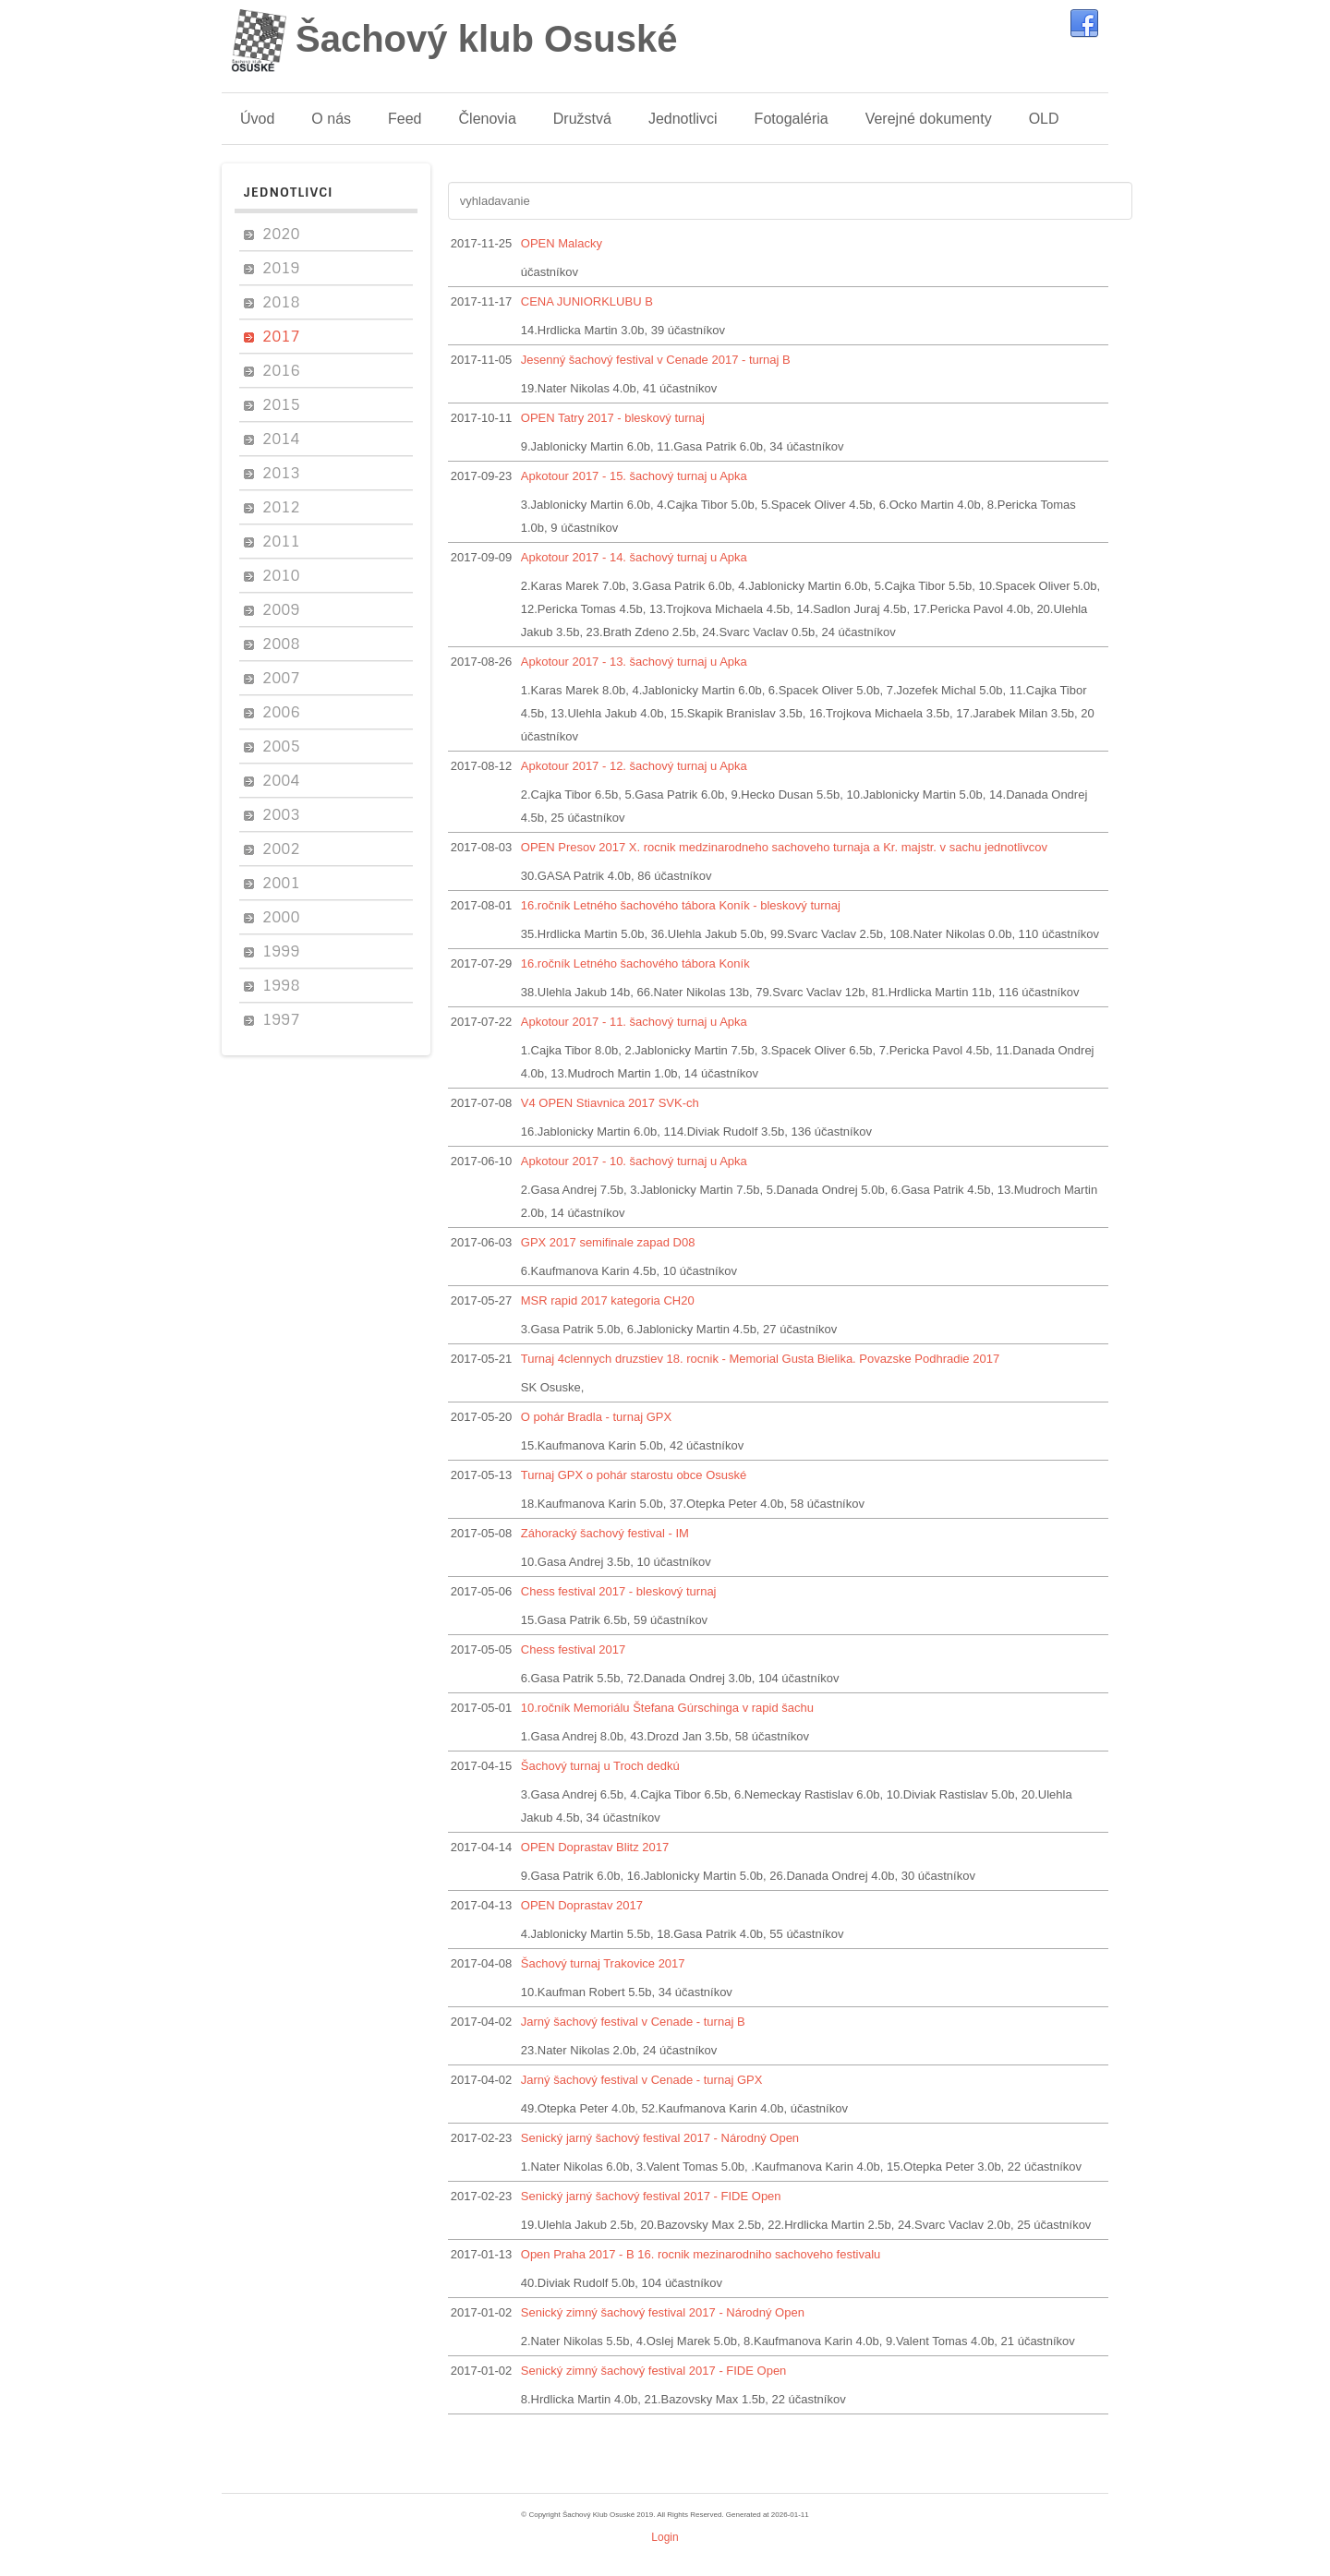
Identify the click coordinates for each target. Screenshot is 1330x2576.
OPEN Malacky (561, 243)
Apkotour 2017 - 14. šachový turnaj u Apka (634, 557)
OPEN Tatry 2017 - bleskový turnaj (613, 418)
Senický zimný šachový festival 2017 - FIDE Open (654, 2370)
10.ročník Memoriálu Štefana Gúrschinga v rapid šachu (667, 1708)
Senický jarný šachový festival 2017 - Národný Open (660, 2138)
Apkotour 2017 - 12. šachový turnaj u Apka (634, 766)
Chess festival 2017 (573, 1649)
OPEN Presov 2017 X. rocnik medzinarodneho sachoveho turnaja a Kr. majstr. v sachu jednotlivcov (784, 847)
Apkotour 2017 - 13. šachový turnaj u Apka (634, 661)
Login (664, 2537)
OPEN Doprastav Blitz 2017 (595, 1847)
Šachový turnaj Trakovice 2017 (603, 1963)
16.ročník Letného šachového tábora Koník (635, 963)
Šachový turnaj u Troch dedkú (600, 1766)
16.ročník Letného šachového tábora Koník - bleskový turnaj (680, 905)
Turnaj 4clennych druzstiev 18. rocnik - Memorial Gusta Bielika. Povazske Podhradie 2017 (760, 1359)
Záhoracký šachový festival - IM (605, 1533)
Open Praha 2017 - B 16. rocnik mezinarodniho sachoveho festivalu (701, 2254)
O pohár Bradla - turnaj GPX (596, 1417)
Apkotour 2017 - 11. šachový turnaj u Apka (634, 1022)
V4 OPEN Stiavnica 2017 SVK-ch (610, 1103)
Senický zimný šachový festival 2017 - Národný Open (662, 2312)
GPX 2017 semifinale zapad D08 (608, 1242)
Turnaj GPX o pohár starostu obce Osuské (633, 1475)
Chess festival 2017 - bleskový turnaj (619, 1591)
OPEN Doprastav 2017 (582, 1905)
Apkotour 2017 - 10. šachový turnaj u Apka (634, 1161)
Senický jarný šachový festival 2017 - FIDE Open (651, 2196)
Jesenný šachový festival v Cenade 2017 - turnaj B (656, 360)
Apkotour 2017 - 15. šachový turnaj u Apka (634, 476)
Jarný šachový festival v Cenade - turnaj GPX (642, 2080)
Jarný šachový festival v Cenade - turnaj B (633, 2021)
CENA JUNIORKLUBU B (587, 301)
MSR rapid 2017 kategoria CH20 (608, 1300)
